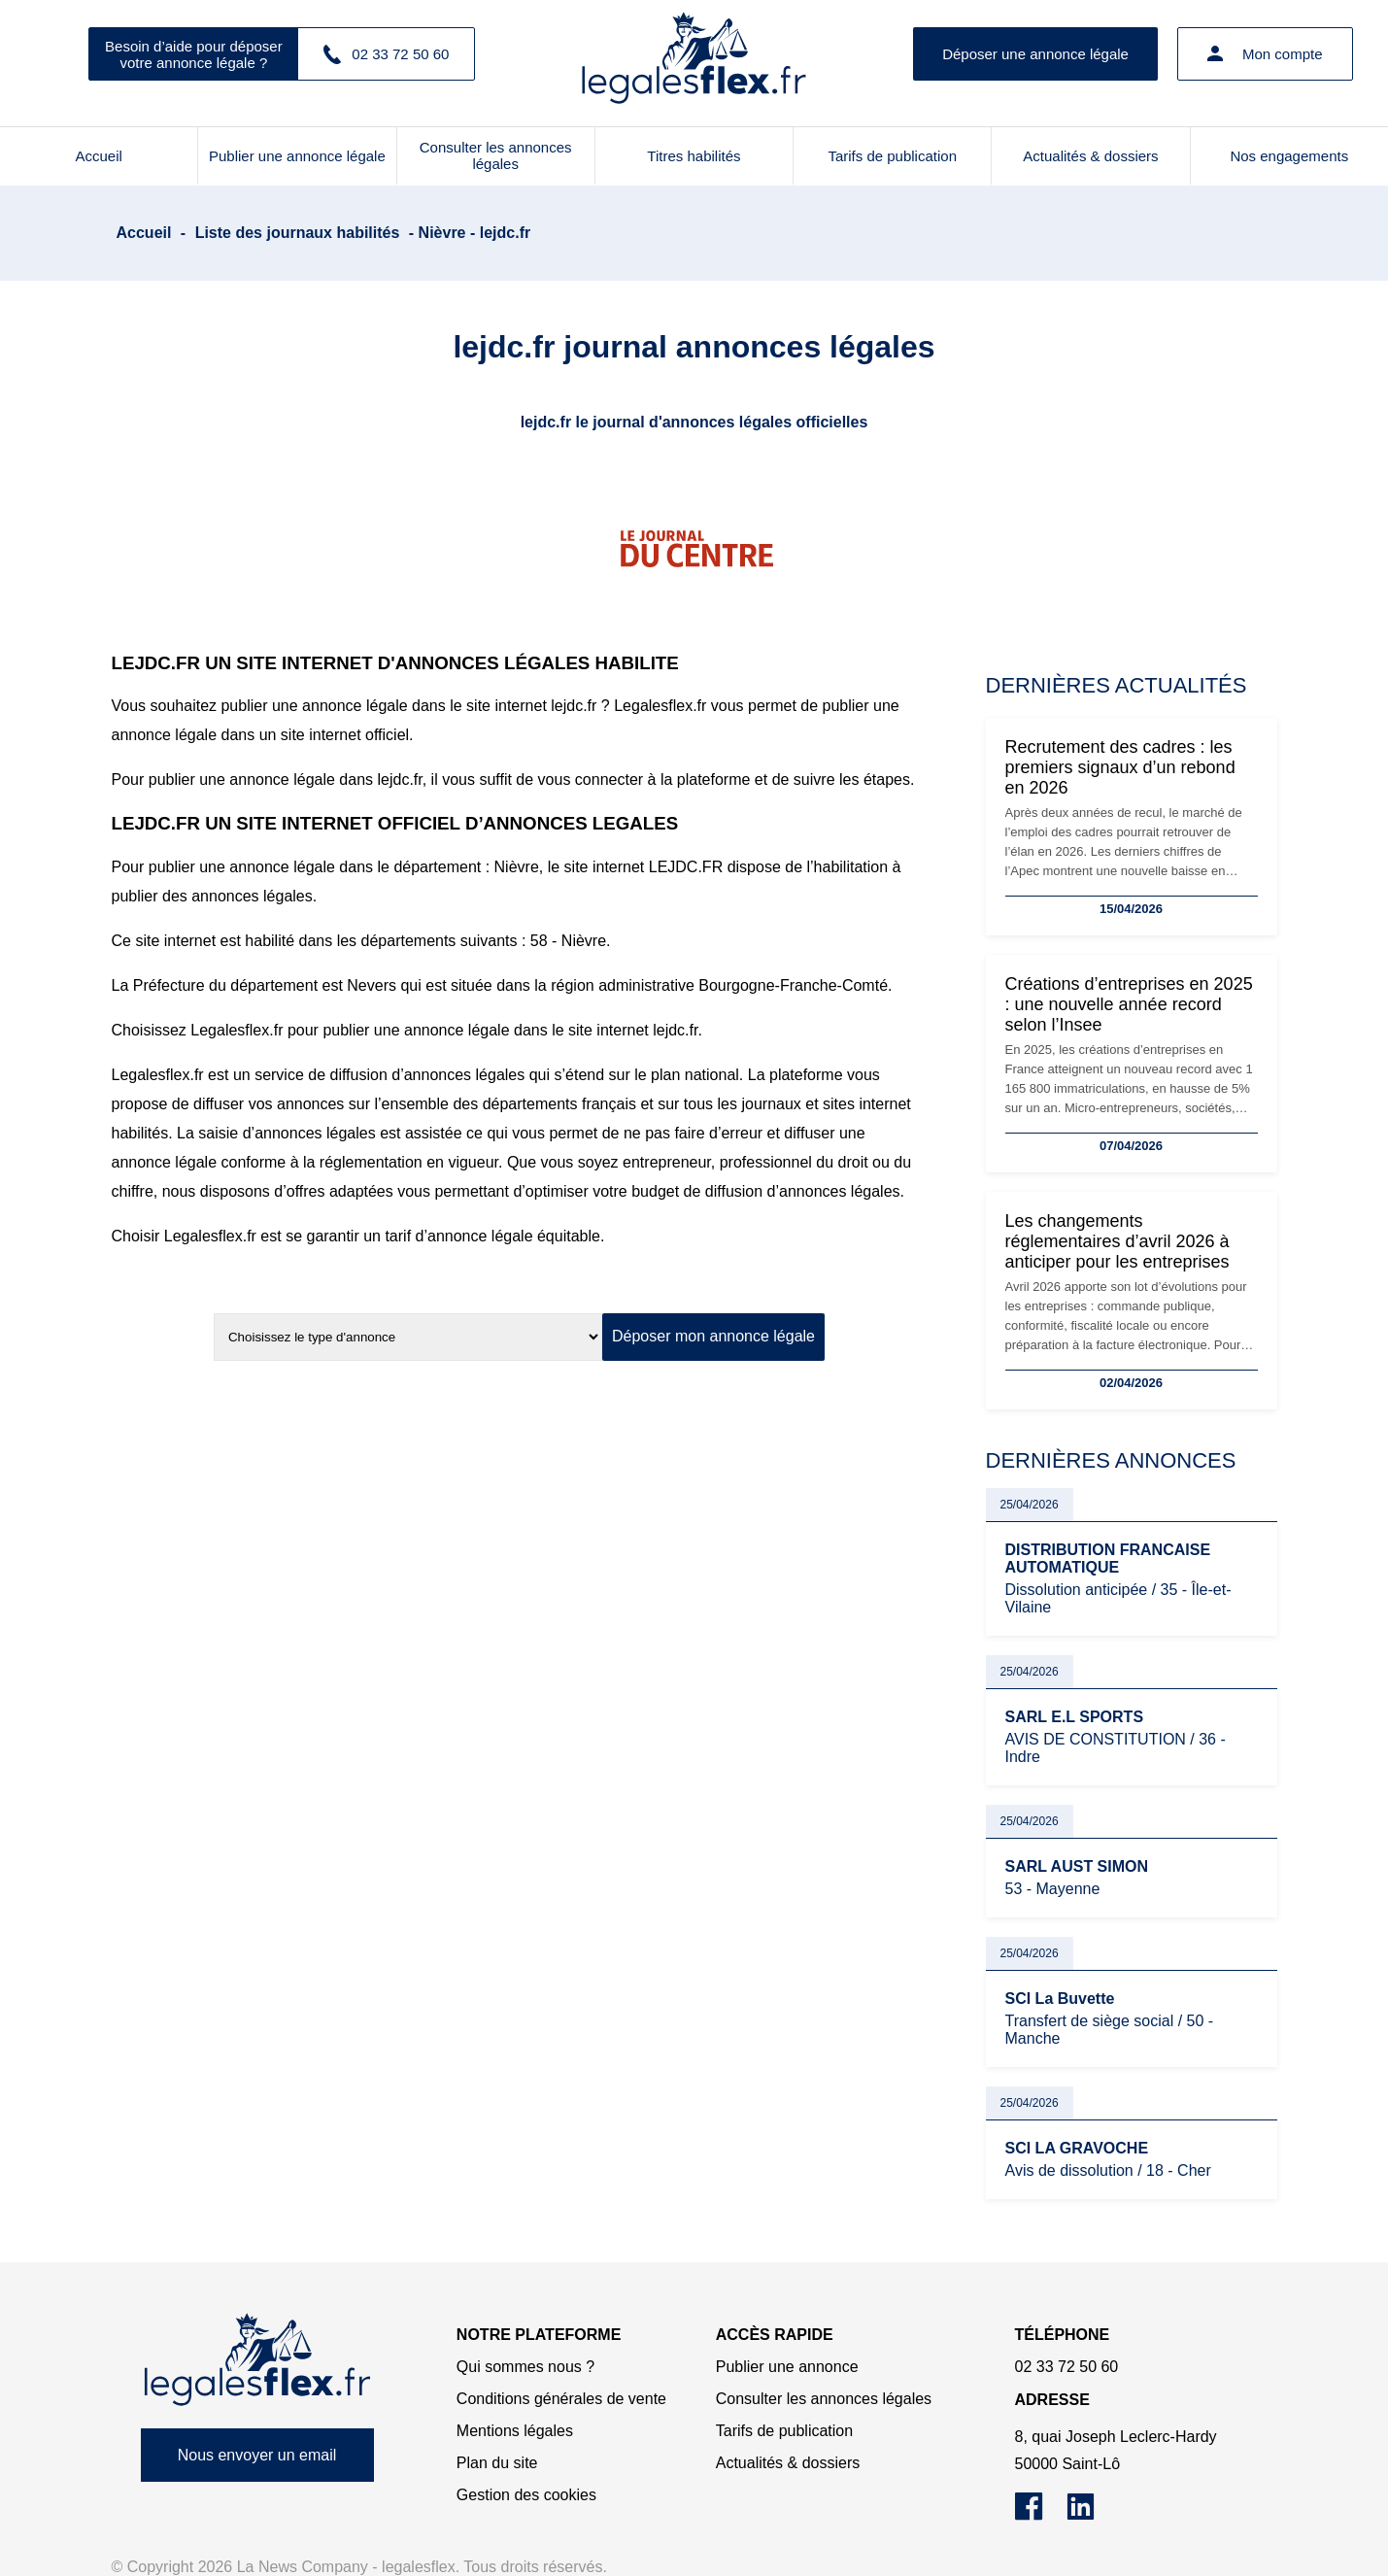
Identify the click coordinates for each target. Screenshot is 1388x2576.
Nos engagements (1289, 156)
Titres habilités (693, 156)
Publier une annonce (787, 2366)
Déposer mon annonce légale (713, 1336)
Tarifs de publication (892, 156)
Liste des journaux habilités (297, 232)
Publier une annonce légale (297, 156)
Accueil (98, 156)
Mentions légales (515, 2431)
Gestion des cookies (526, 2495)
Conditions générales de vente (561, 2398)
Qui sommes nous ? (525, 2366)
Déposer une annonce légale (1035, 54)
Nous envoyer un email (257, 2455)
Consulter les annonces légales (496, 155)
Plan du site (497, 2463)
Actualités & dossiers (1090, 156)
